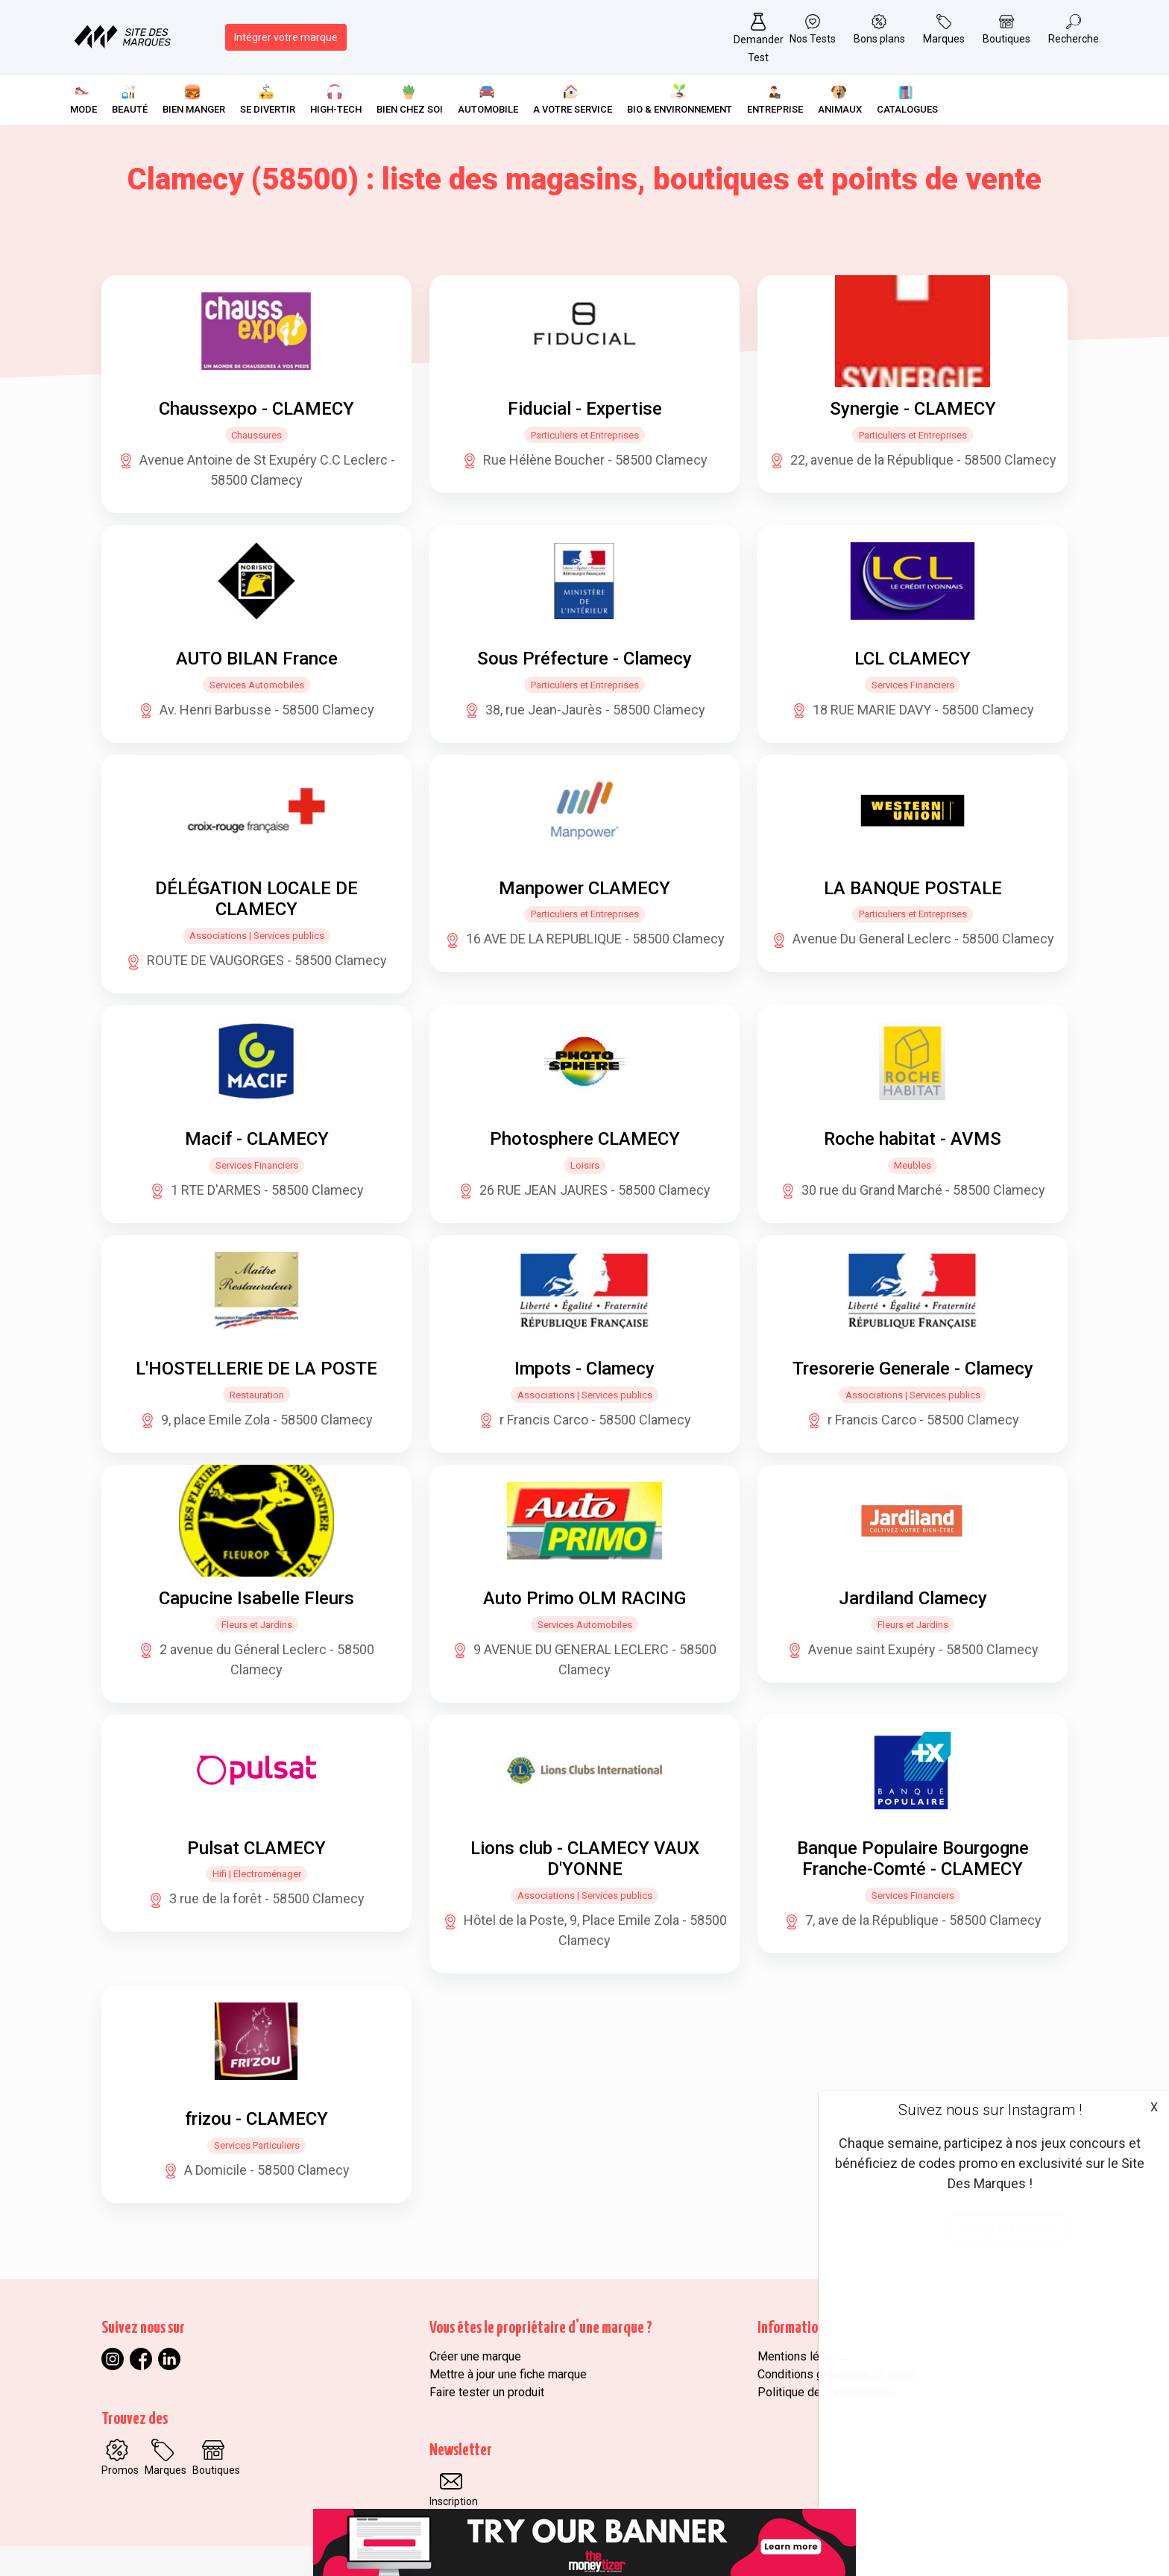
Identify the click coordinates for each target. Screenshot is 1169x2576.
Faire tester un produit (486, 2392)
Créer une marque (475, 2356)
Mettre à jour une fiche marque (508, 2374)
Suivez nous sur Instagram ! (990, 2110)
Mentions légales (802, 2356)
